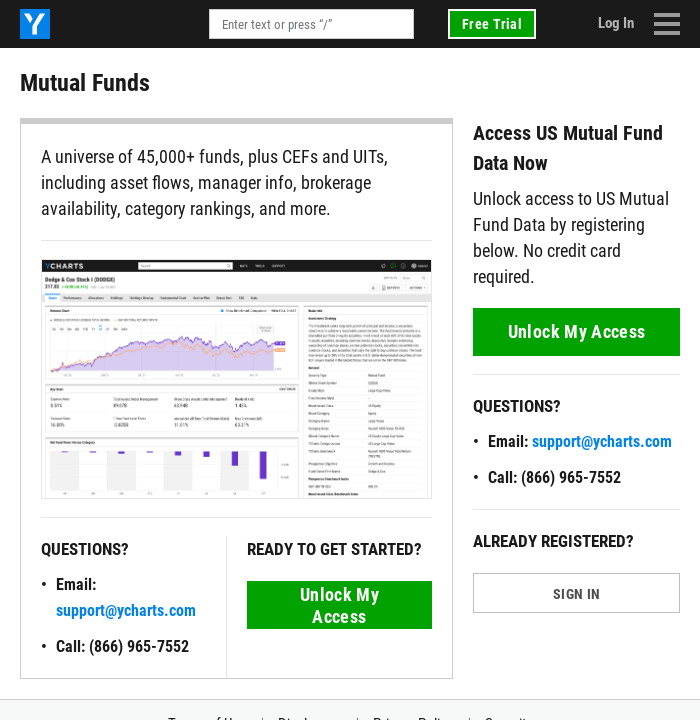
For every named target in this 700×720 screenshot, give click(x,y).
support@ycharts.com (126, 610)
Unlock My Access (339, 605)
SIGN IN (576, 594)
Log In (616, 23)
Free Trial (492, 24)
